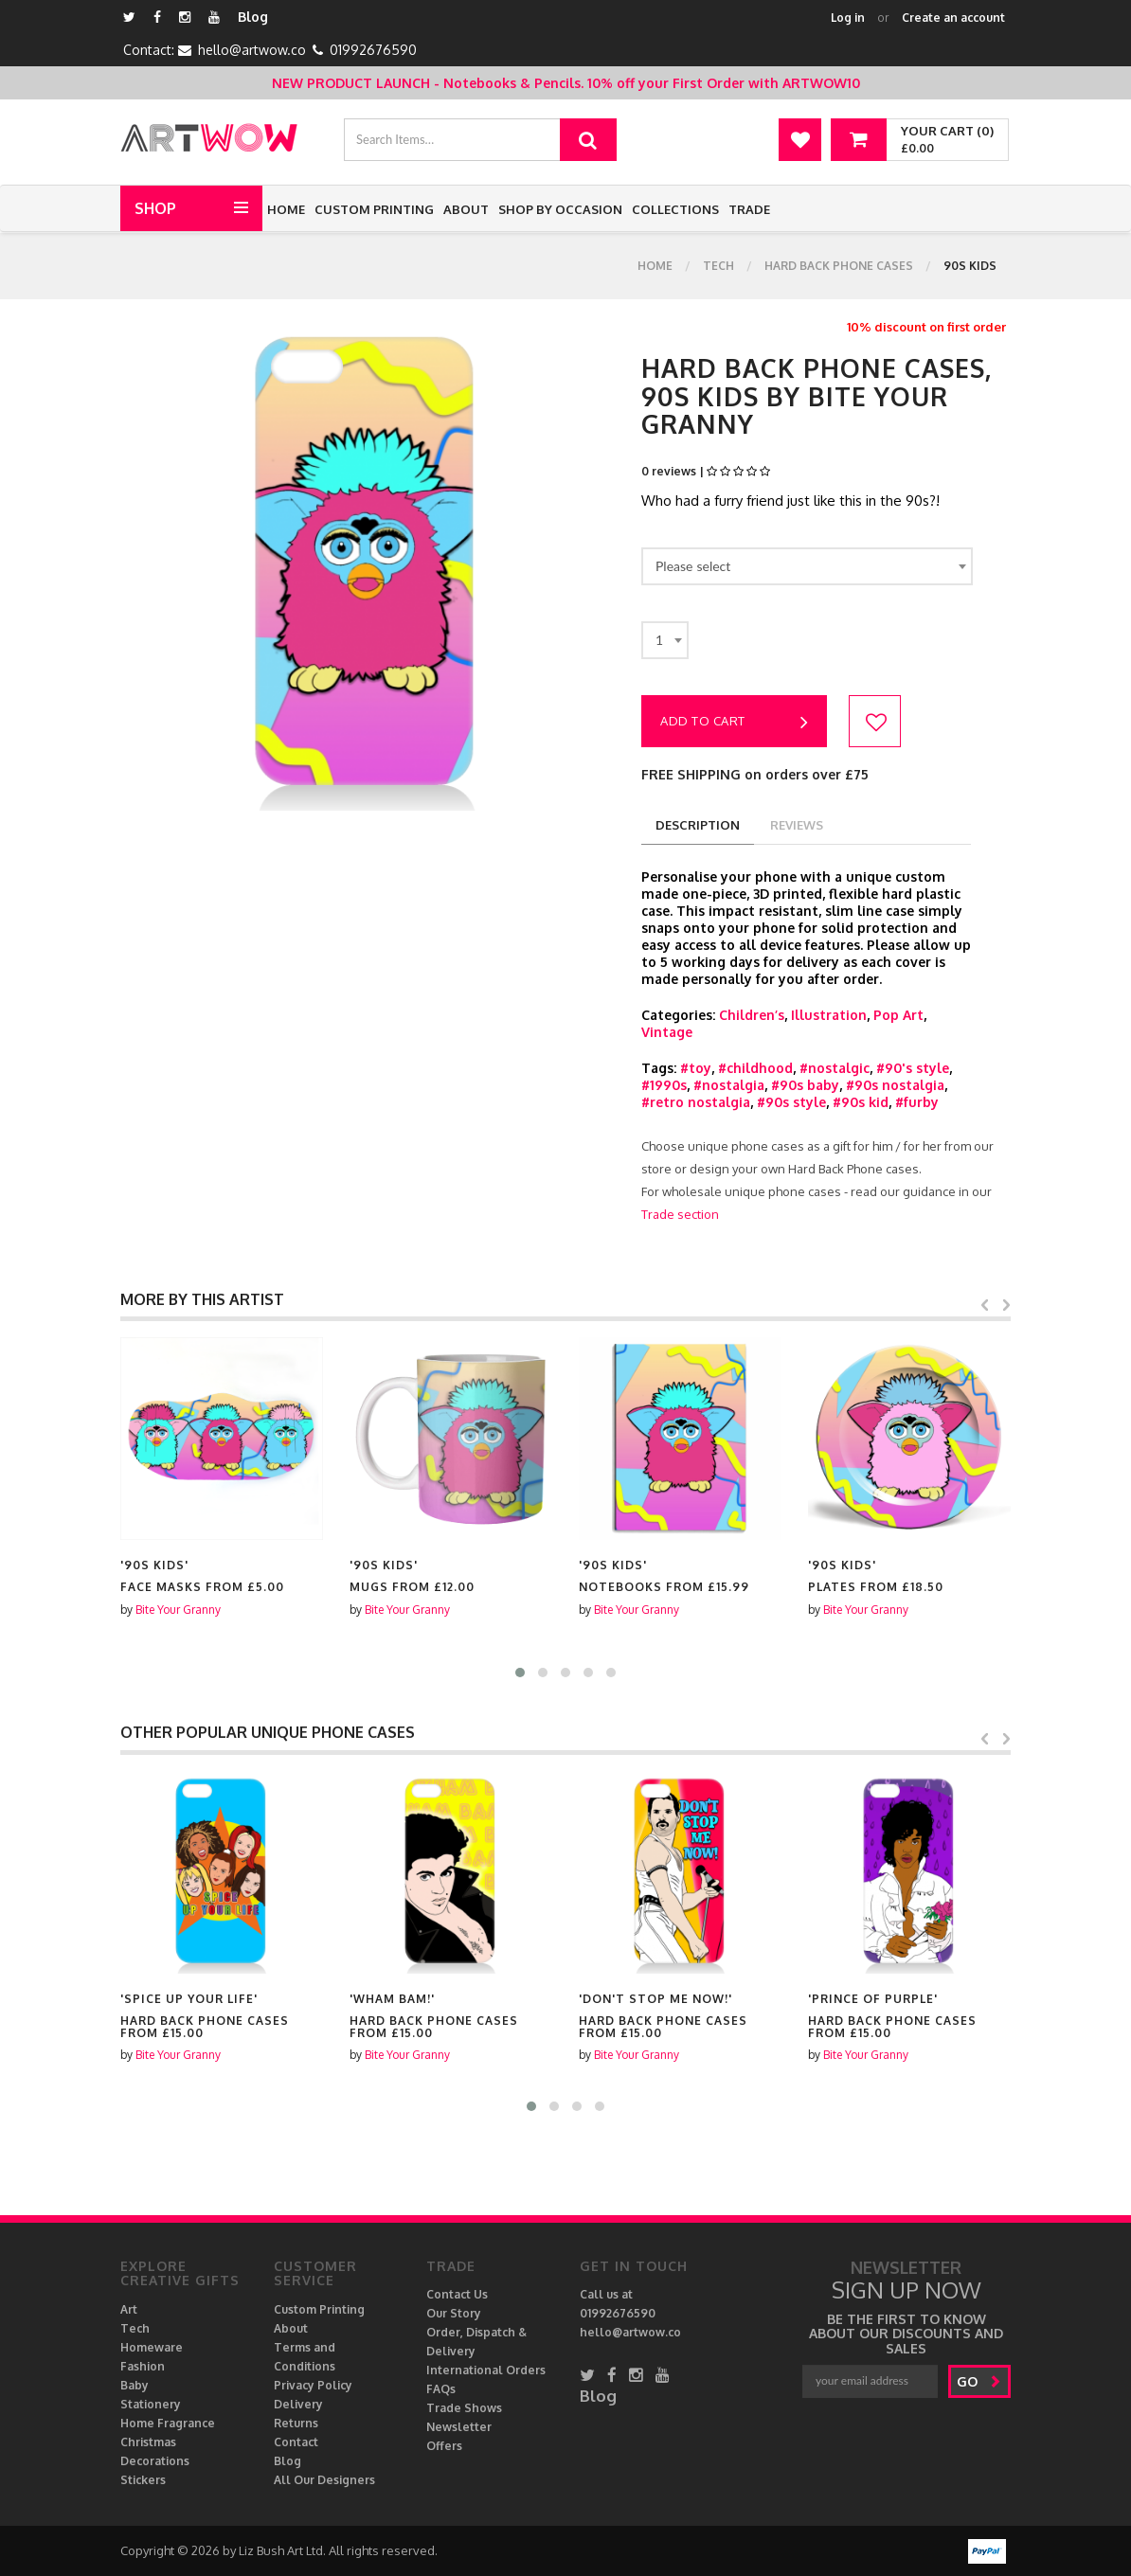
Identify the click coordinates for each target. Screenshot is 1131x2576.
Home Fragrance (167, 2423)
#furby (917, 1102)
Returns (296, 2423)
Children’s (751, 1015)
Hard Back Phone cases (838, 266)
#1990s (664, 1085)
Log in (848, 17)
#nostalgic (834, 1068)
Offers (444, 2446)
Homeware (151, 2347)
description (697, 824)
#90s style (791, 1102)
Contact (296, 2442)
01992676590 (373, 50)
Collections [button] (675, 209)
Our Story (453, 2313)
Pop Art (898, 1015)
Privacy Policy (313, 2385)
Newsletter (459, 2427)
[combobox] (807, 566)
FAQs (441, 2389)
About (466, 209)
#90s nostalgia (895, 1085)
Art (128, 2309)
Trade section (680, 1214)
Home (286, 209)
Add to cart (734, 722)
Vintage (666, 1032)
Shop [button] (155, 208)
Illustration (829, 1015)
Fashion (142, 2366)
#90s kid (861, 1102)
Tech (718, 266)
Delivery (298, 2404)
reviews (796, 824)
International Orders (486, 2370)
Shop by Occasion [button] (560, 209)
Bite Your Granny (178, 1609)
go (979, 2381)
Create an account (953, 17)
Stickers (143, 2480)
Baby (134, 2385)
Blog (253, 17)
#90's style (912, 1068)
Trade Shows (464, 2408)
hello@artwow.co (252, 50)
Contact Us (457, 2294)
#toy (695, 1068)
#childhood (755, 1068)
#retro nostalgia (695, 1102)
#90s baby (805, 1085)
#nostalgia (728, 1085)
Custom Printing (374, 209)
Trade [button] (749, 209)
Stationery (150, 2404)
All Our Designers (324, 2480)
